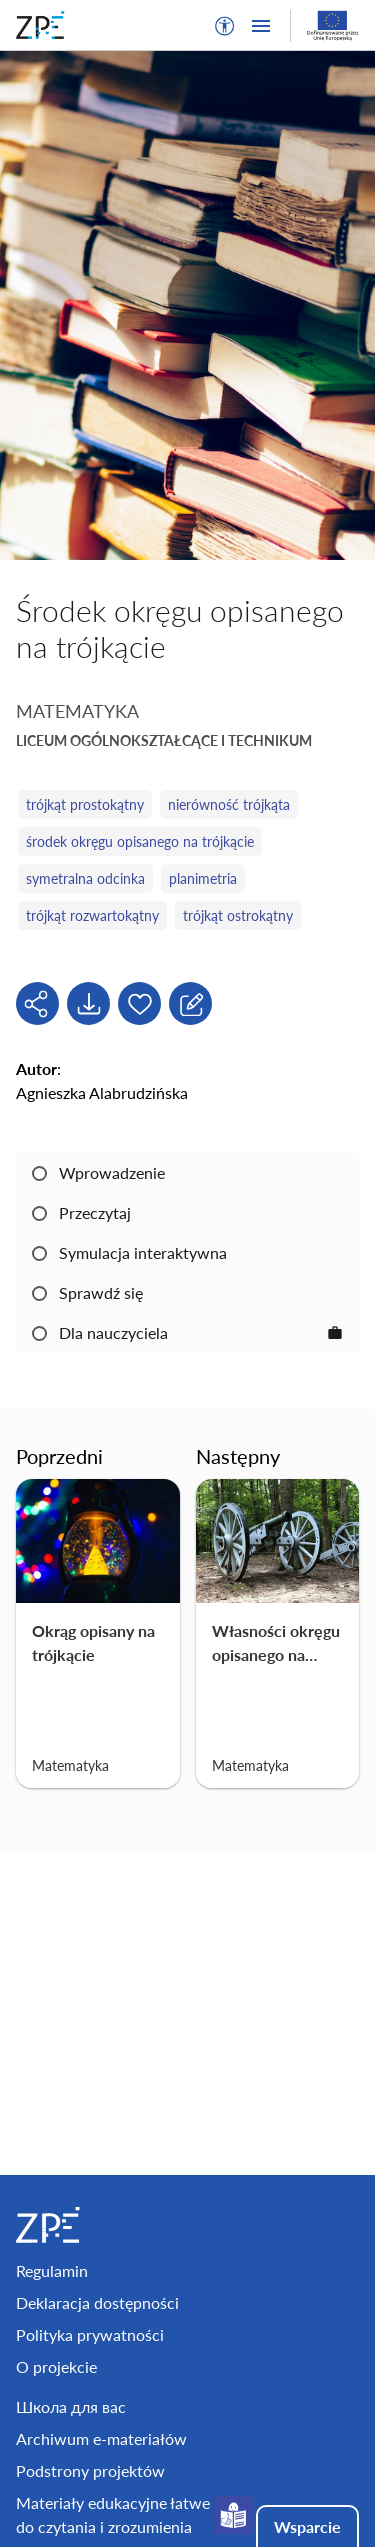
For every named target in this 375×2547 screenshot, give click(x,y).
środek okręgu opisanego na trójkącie (140, 841)
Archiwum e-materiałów (101, 2438)
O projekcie (56, 2366)
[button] (225, 26)
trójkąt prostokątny (85, 804)
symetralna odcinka (85, 878)
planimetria (203, 878)
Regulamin (52, 2270)
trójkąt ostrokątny (238, 915)
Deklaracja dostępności (97, 2302)
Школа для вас (71, 2406)
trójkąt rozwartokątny (92, 915)
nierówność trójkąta (229, 804)
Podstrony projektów (90, 2470)
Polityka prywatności (90, 2334)
